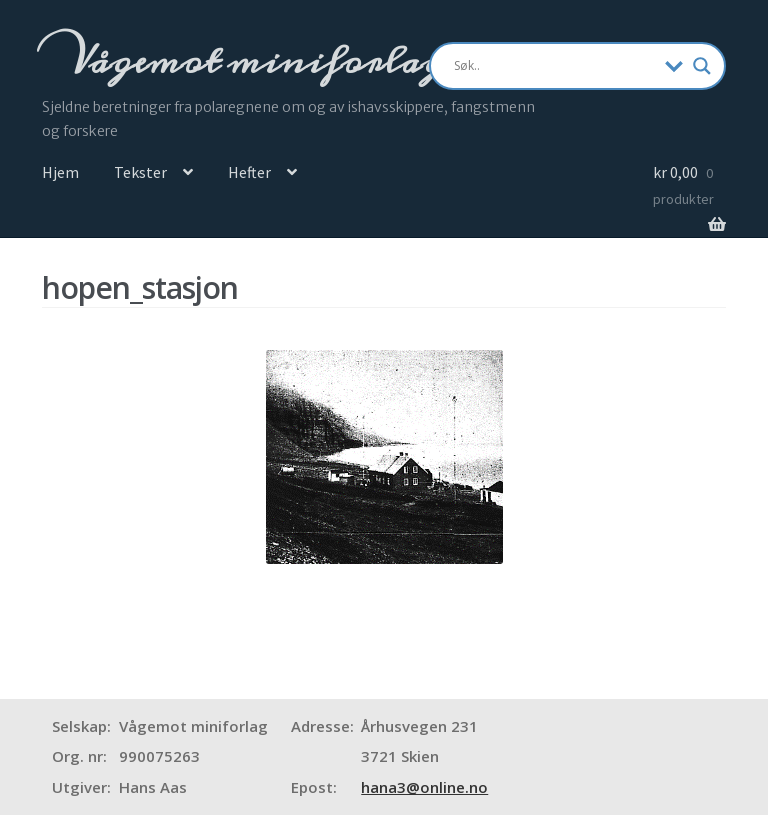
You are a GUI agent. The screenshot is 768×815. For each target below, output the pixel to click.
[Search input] (555, 66)
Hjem (60, 172)
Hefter (249, 172)
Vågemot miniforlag (253, 61)
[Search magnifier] (702, 66)
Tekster (140, 172)
